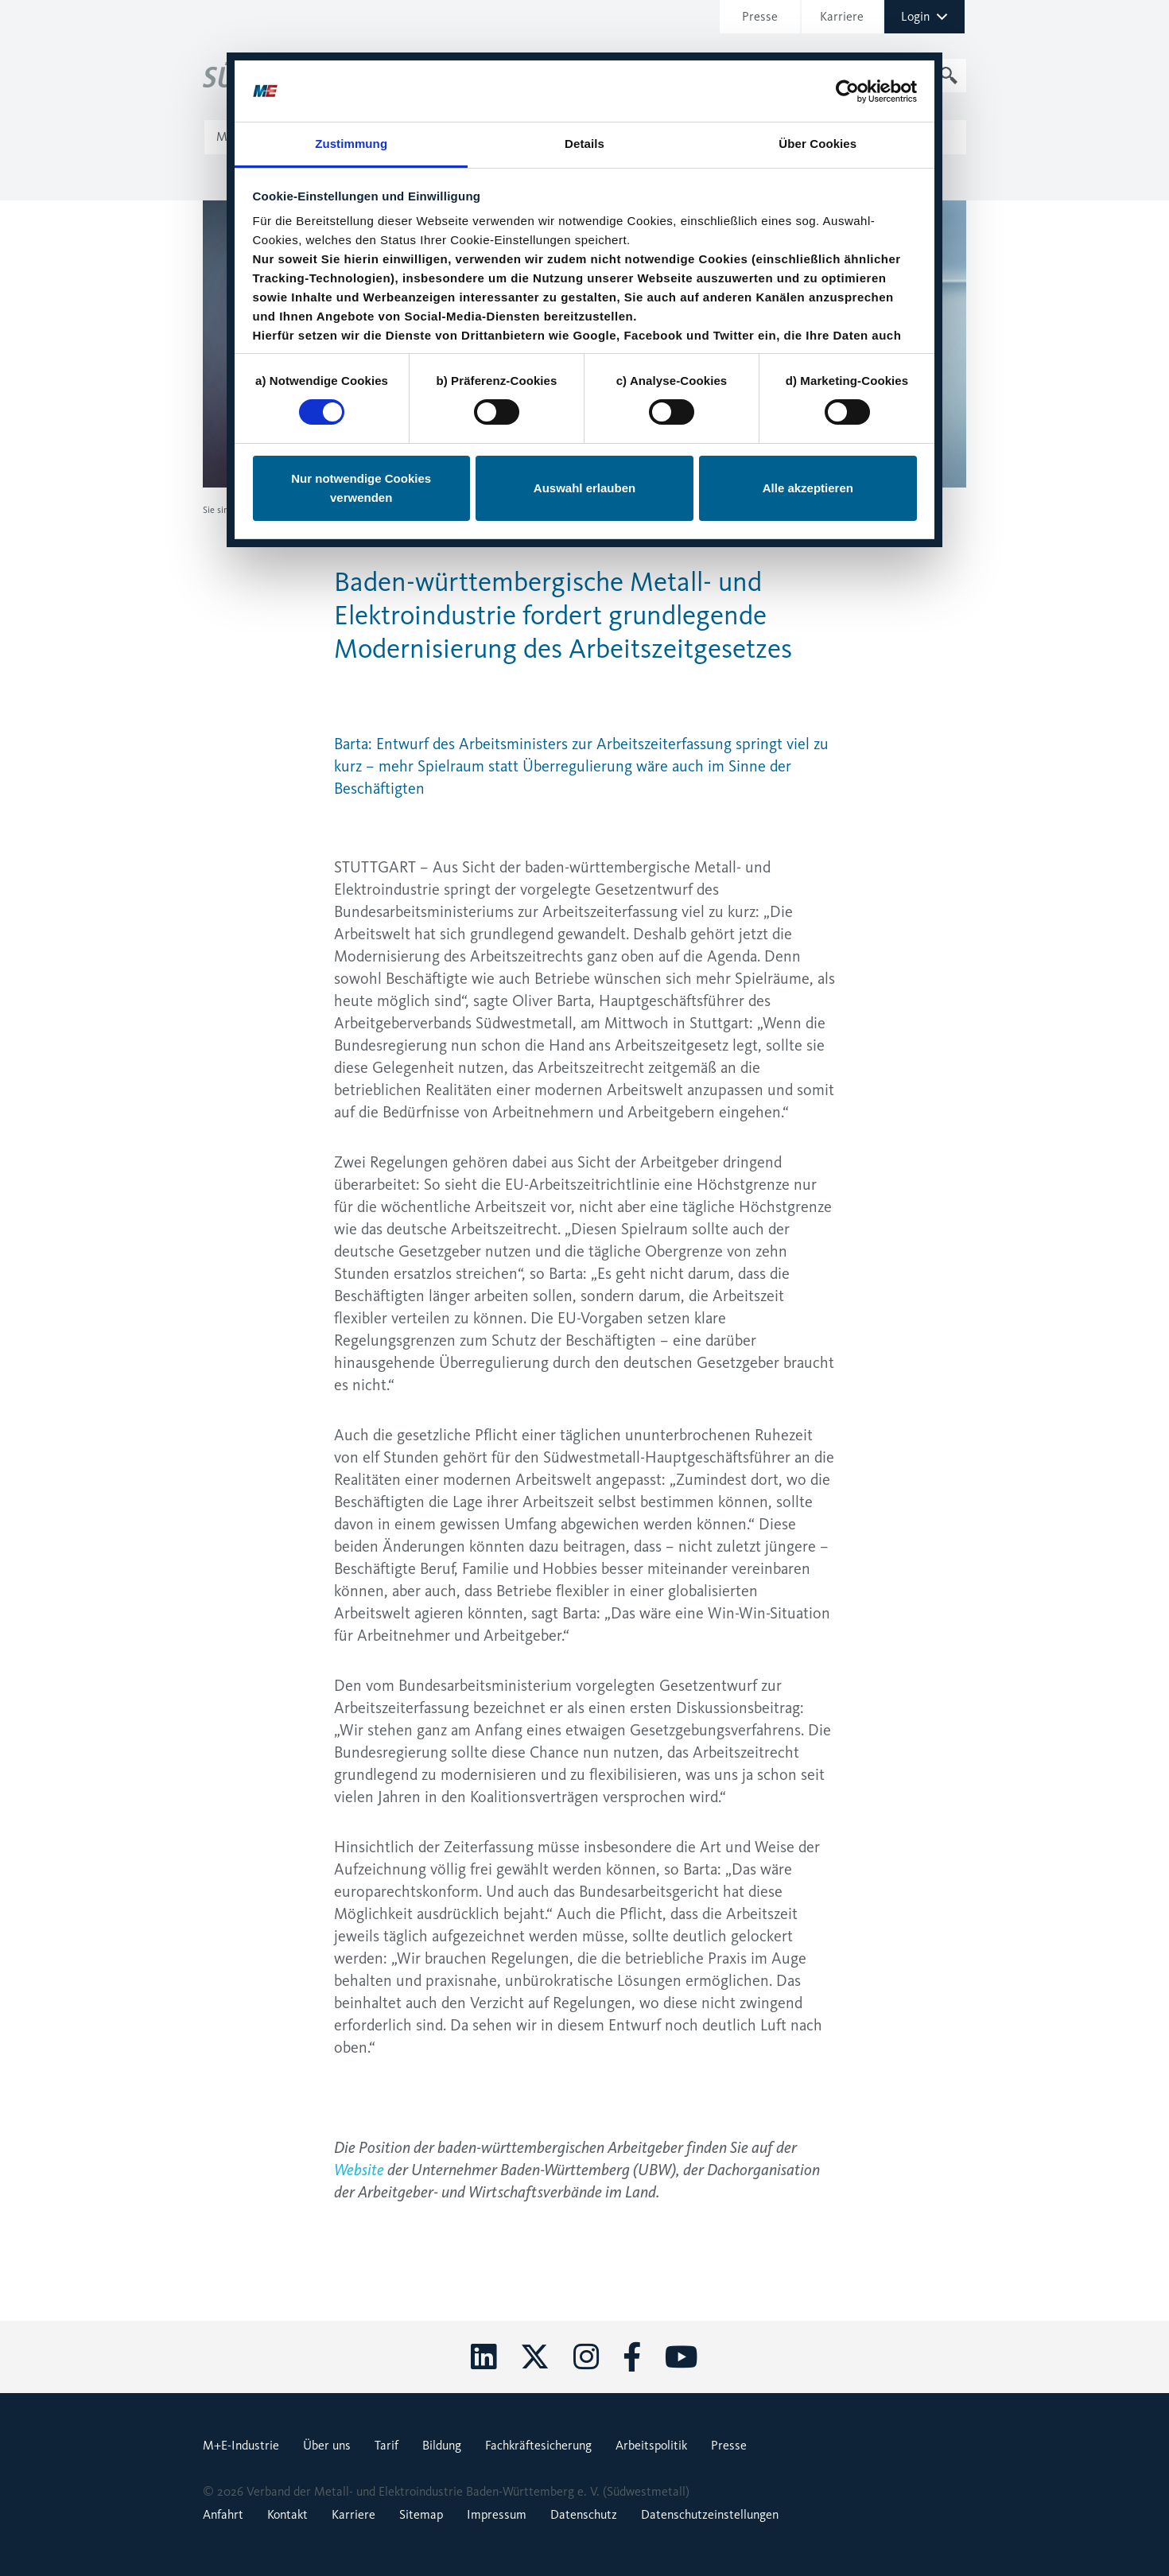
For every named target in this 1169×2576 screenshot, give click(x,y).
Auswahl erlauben (584, 435)
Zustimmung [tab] (351, 91)
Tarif (386, 2445)
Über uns (327, 2445)
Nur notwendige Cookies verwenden (361, 435)
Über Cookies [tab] (817, 91)
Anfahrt (223, 2514)
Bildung (441, 2445)
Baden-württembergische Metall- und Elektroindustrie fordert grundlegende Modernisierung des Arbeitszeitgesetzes (601, 509)
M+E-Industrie (241, 2445)
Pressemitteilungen (327, 509)
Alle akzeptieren (808, 435)
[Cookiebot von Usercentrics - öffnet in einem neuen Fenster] (847, 38)
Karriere (353, 2514)
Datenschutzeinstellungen (710, 2514)
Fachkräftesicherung (538, 2445)
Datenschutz (583, 2514)
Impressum (496, 2514)
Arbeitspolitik (651, 2445)
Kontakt (287, 2514)
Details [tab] (584, 91)
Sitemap (421, 2514)
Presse (268, 509)
